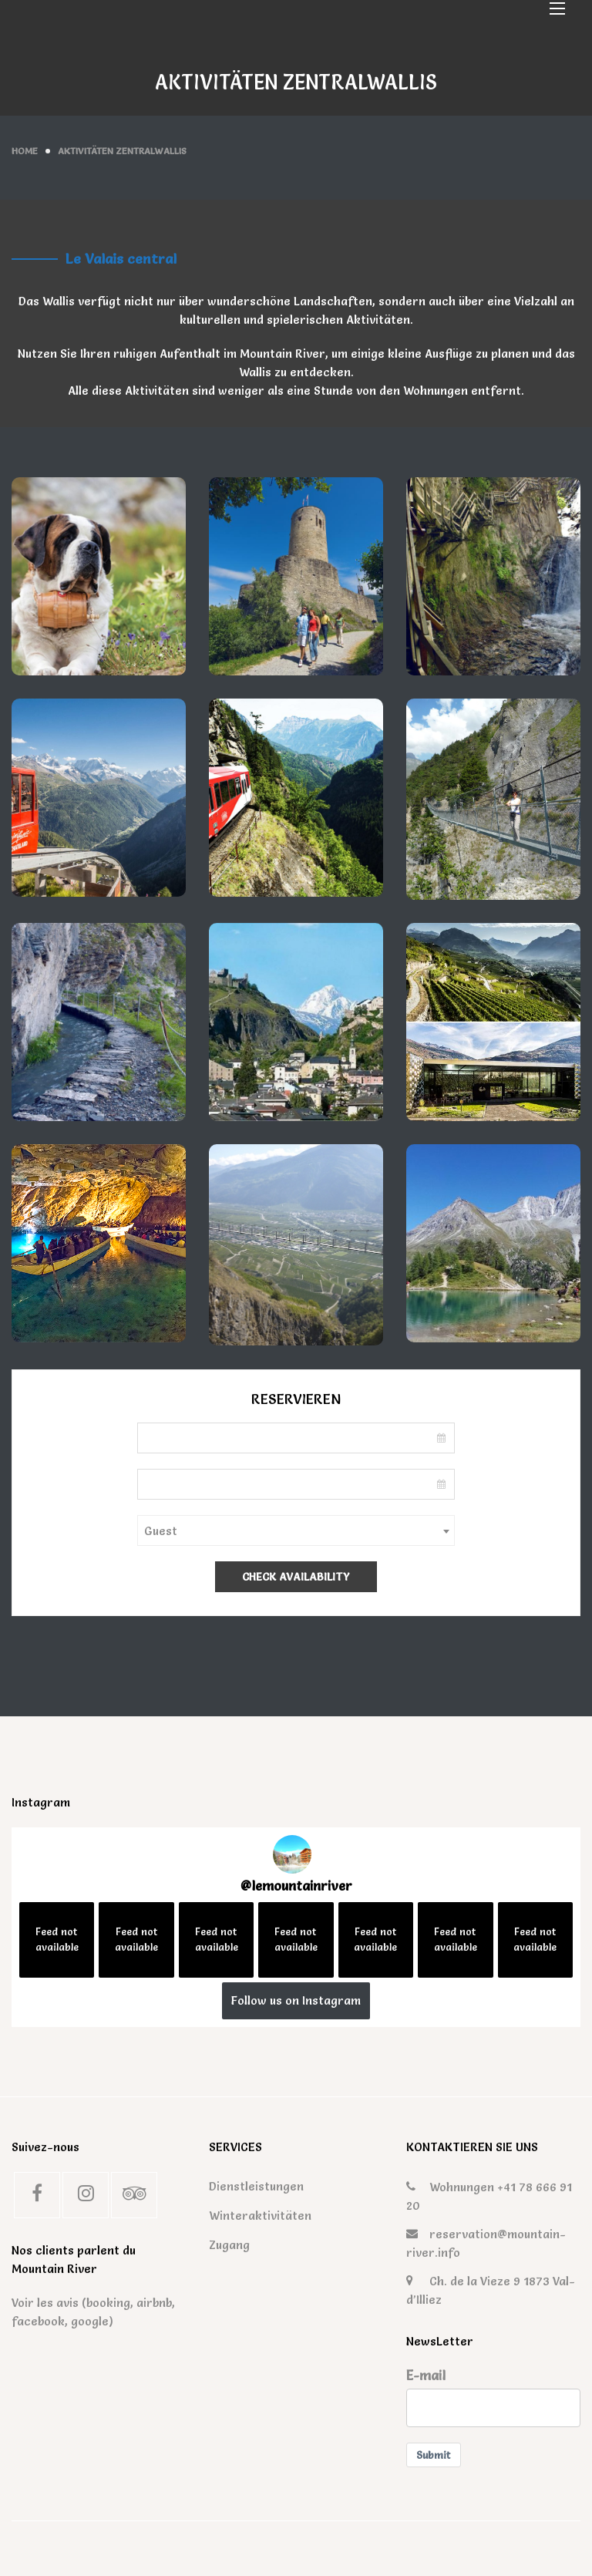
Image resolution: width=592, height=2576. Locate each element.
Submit (433, 2455)
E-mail (426, 2375)
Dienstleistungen (246, 2186)
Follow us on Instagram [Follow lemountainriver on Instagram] (296, 2000)
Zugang (229, 2245)
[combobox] (296, 1530)
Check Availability (296, 1577)
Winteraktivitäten (246, 2215)
